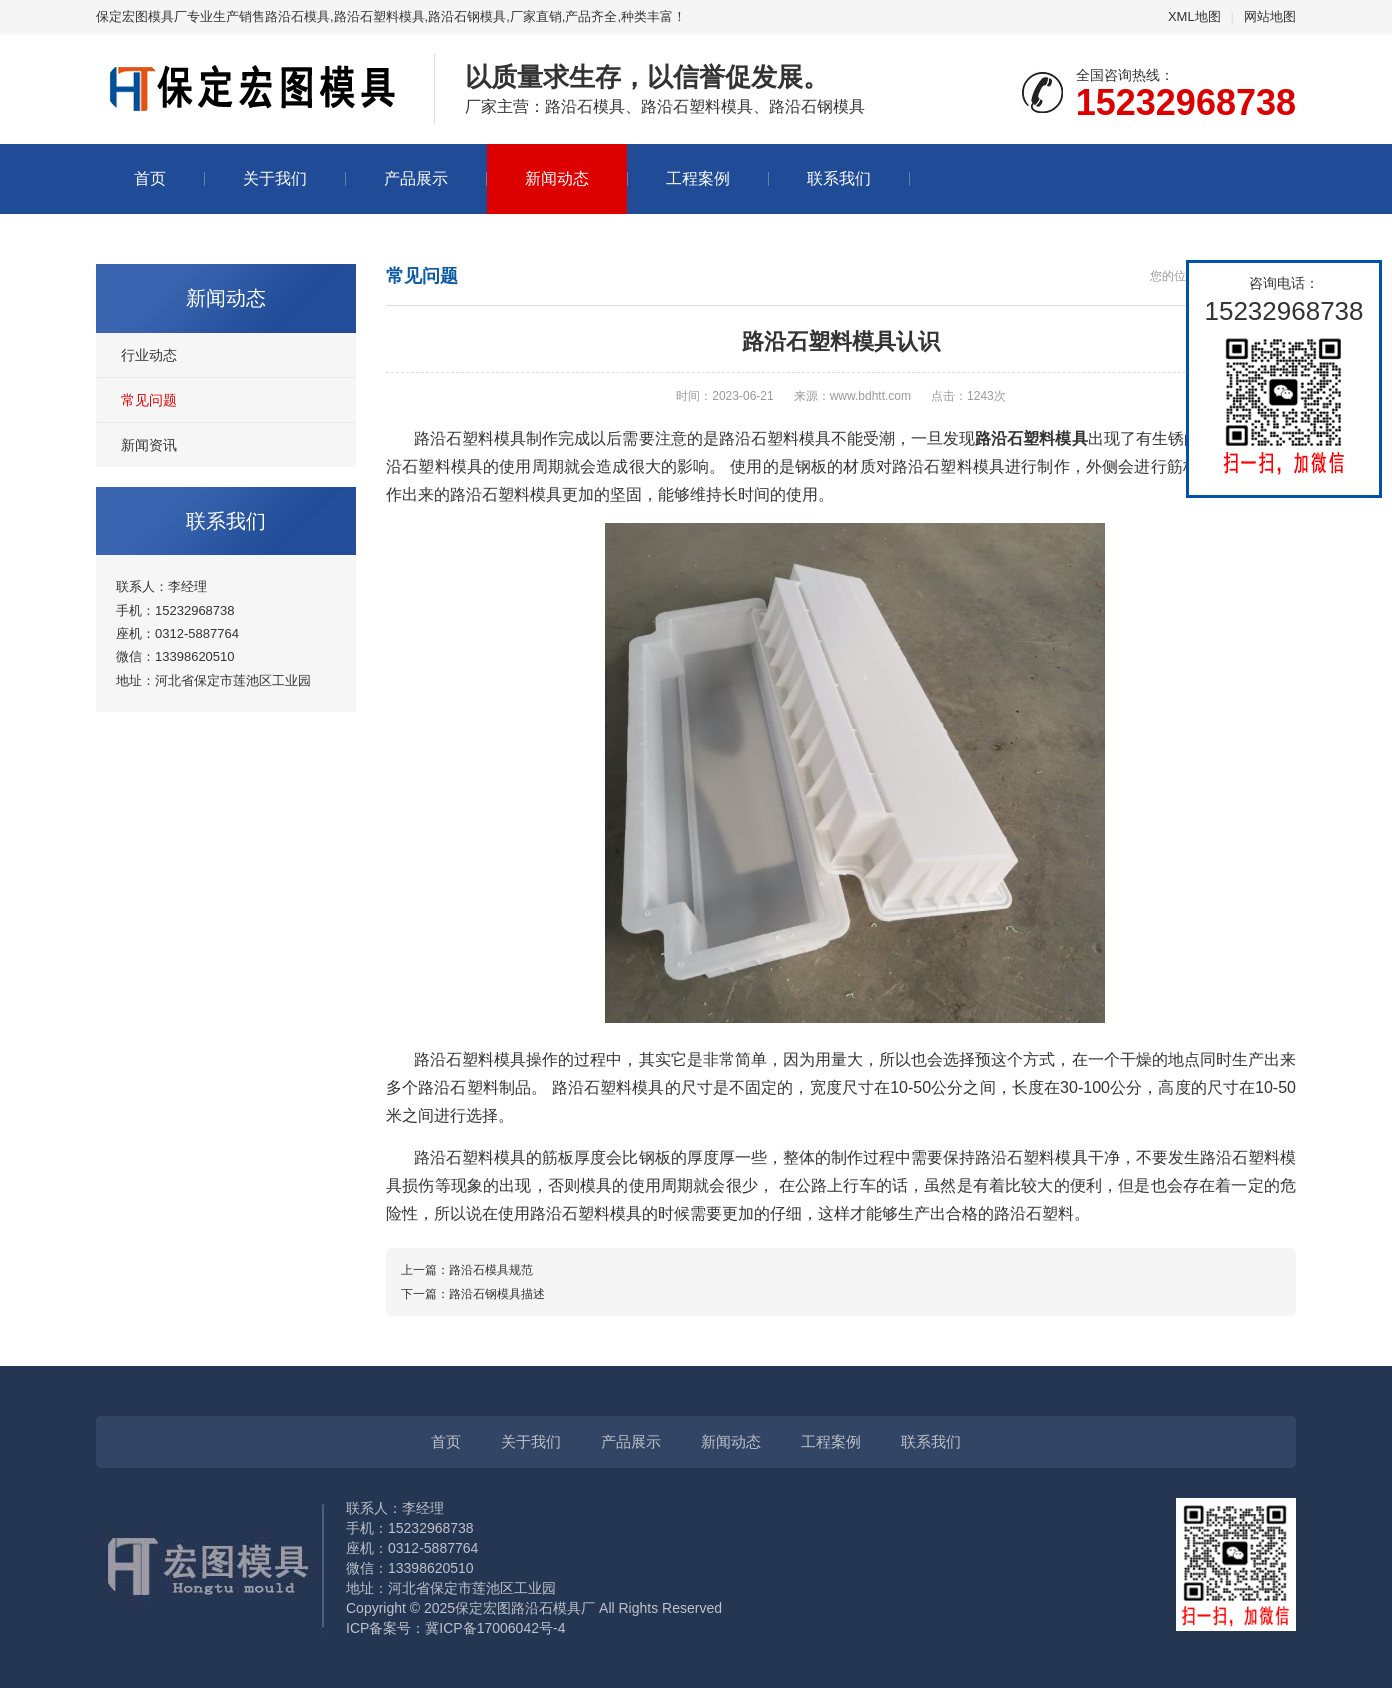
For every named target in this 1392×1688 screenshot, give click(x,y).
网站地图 (1270, 16)
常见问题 (149, 400)
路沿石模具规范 (491, 1270)
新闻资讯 (149, 445)
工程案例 (698, 178)
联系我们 (839, 178)
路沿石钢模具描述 (497, 1294)
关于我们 (275, 178)
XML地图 (1194, 16)
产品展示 (416, 178)
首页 (150, 178)
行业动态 (149, 355)
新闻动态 (557, 178)
